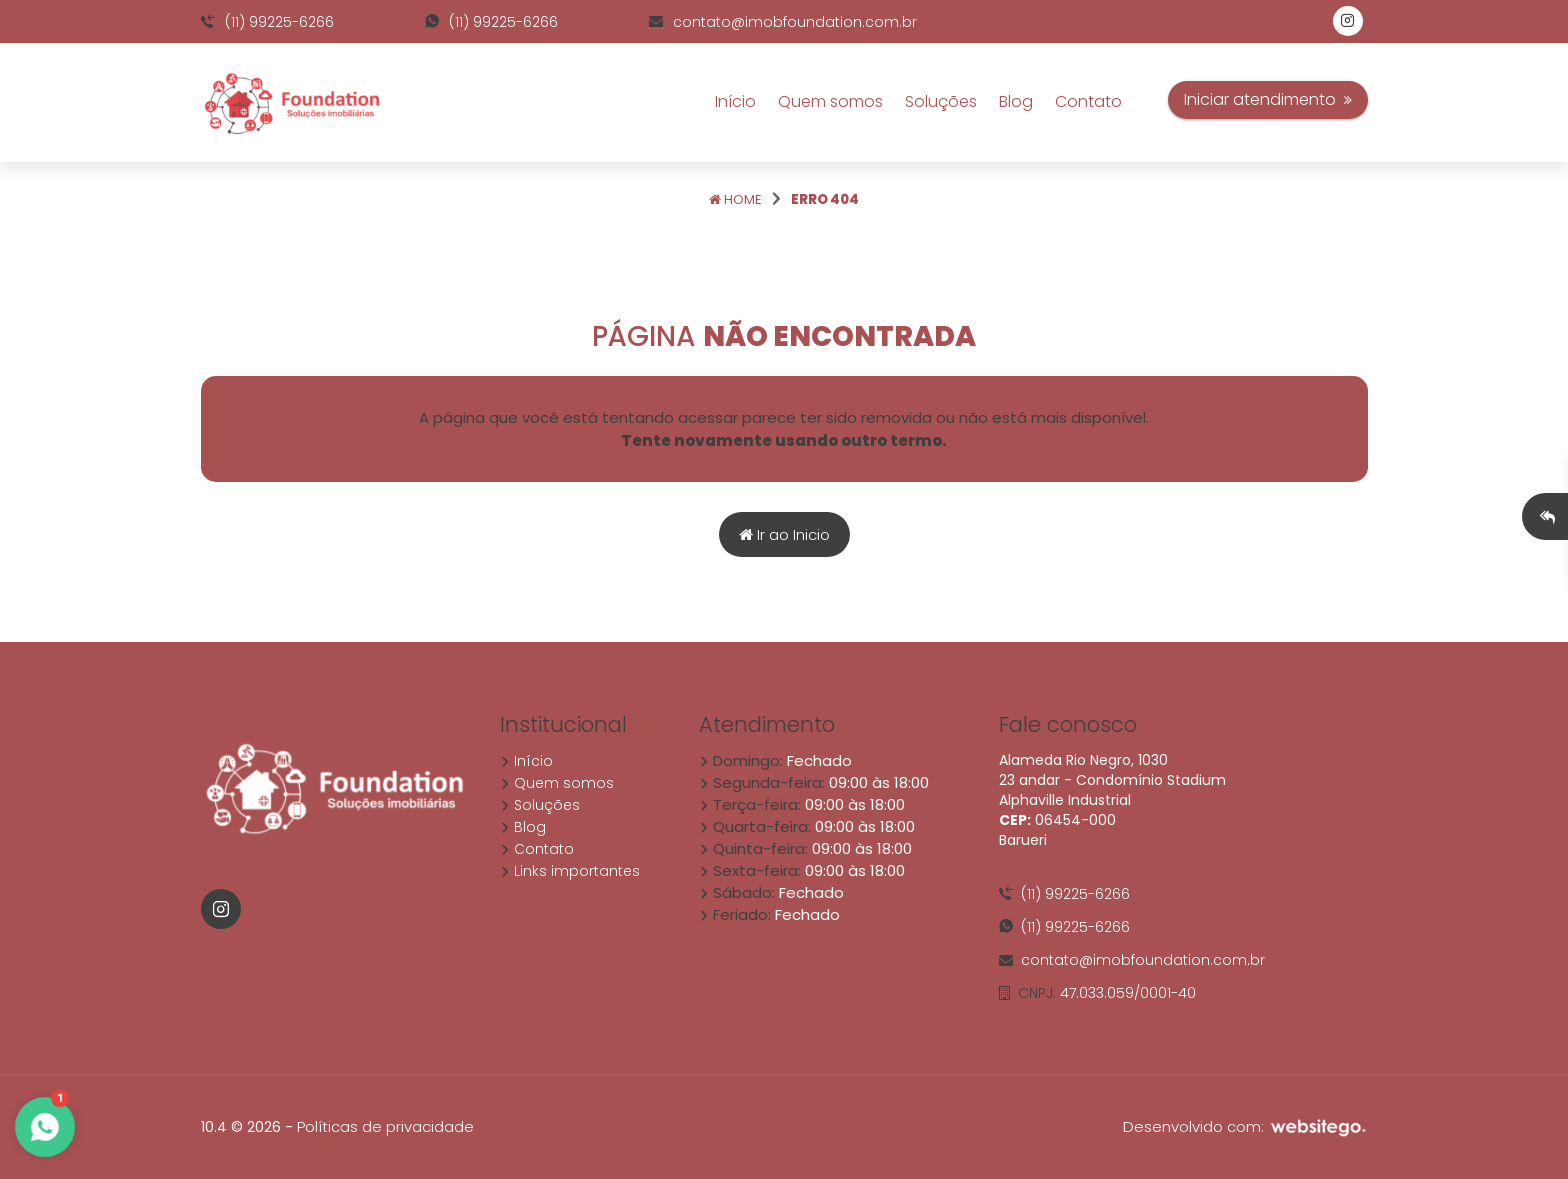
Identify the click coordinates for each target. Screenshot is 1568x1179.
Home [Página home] (735, 199)
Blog (1016, 101)
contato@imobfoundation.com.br (783, 22)
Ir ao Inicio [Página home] (784, 534)
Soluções (941, 101)
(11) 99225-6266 (267, 22)
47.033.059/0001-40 (1097, 993)
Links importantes (570, 871)
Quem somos (830, 101)
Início (735, 101)
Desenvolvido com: (1245, 1126)
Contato (1088, 101)
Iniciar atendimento (1268, 99)
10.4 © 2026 (241, 1127)
